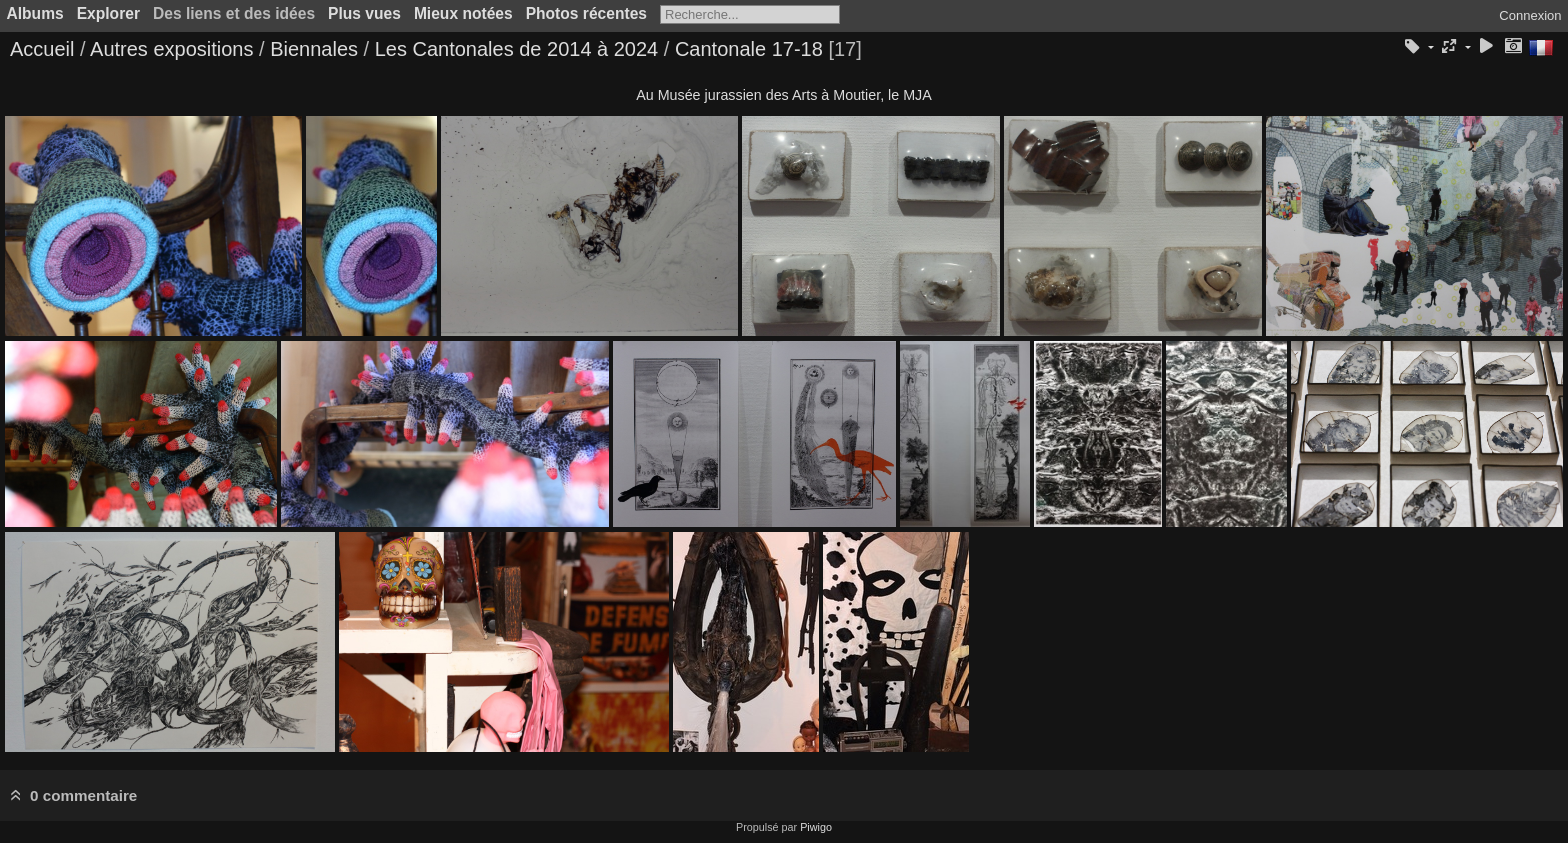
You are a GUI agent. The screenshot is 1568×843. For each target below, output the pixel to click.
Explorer (108, 13)
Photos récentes (586, 13)
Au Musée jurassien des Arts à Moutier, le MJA (784, 95)
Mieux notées (463, 13)
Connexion (1530, 15)
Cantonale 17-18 (749, 49)
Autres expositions (171, 49)
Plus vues (364, 13)
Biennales (314, 49)
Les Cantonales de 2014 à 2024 (517, 49)
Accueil (42, 49)
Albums (35, 13)
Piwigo (816, 827)
